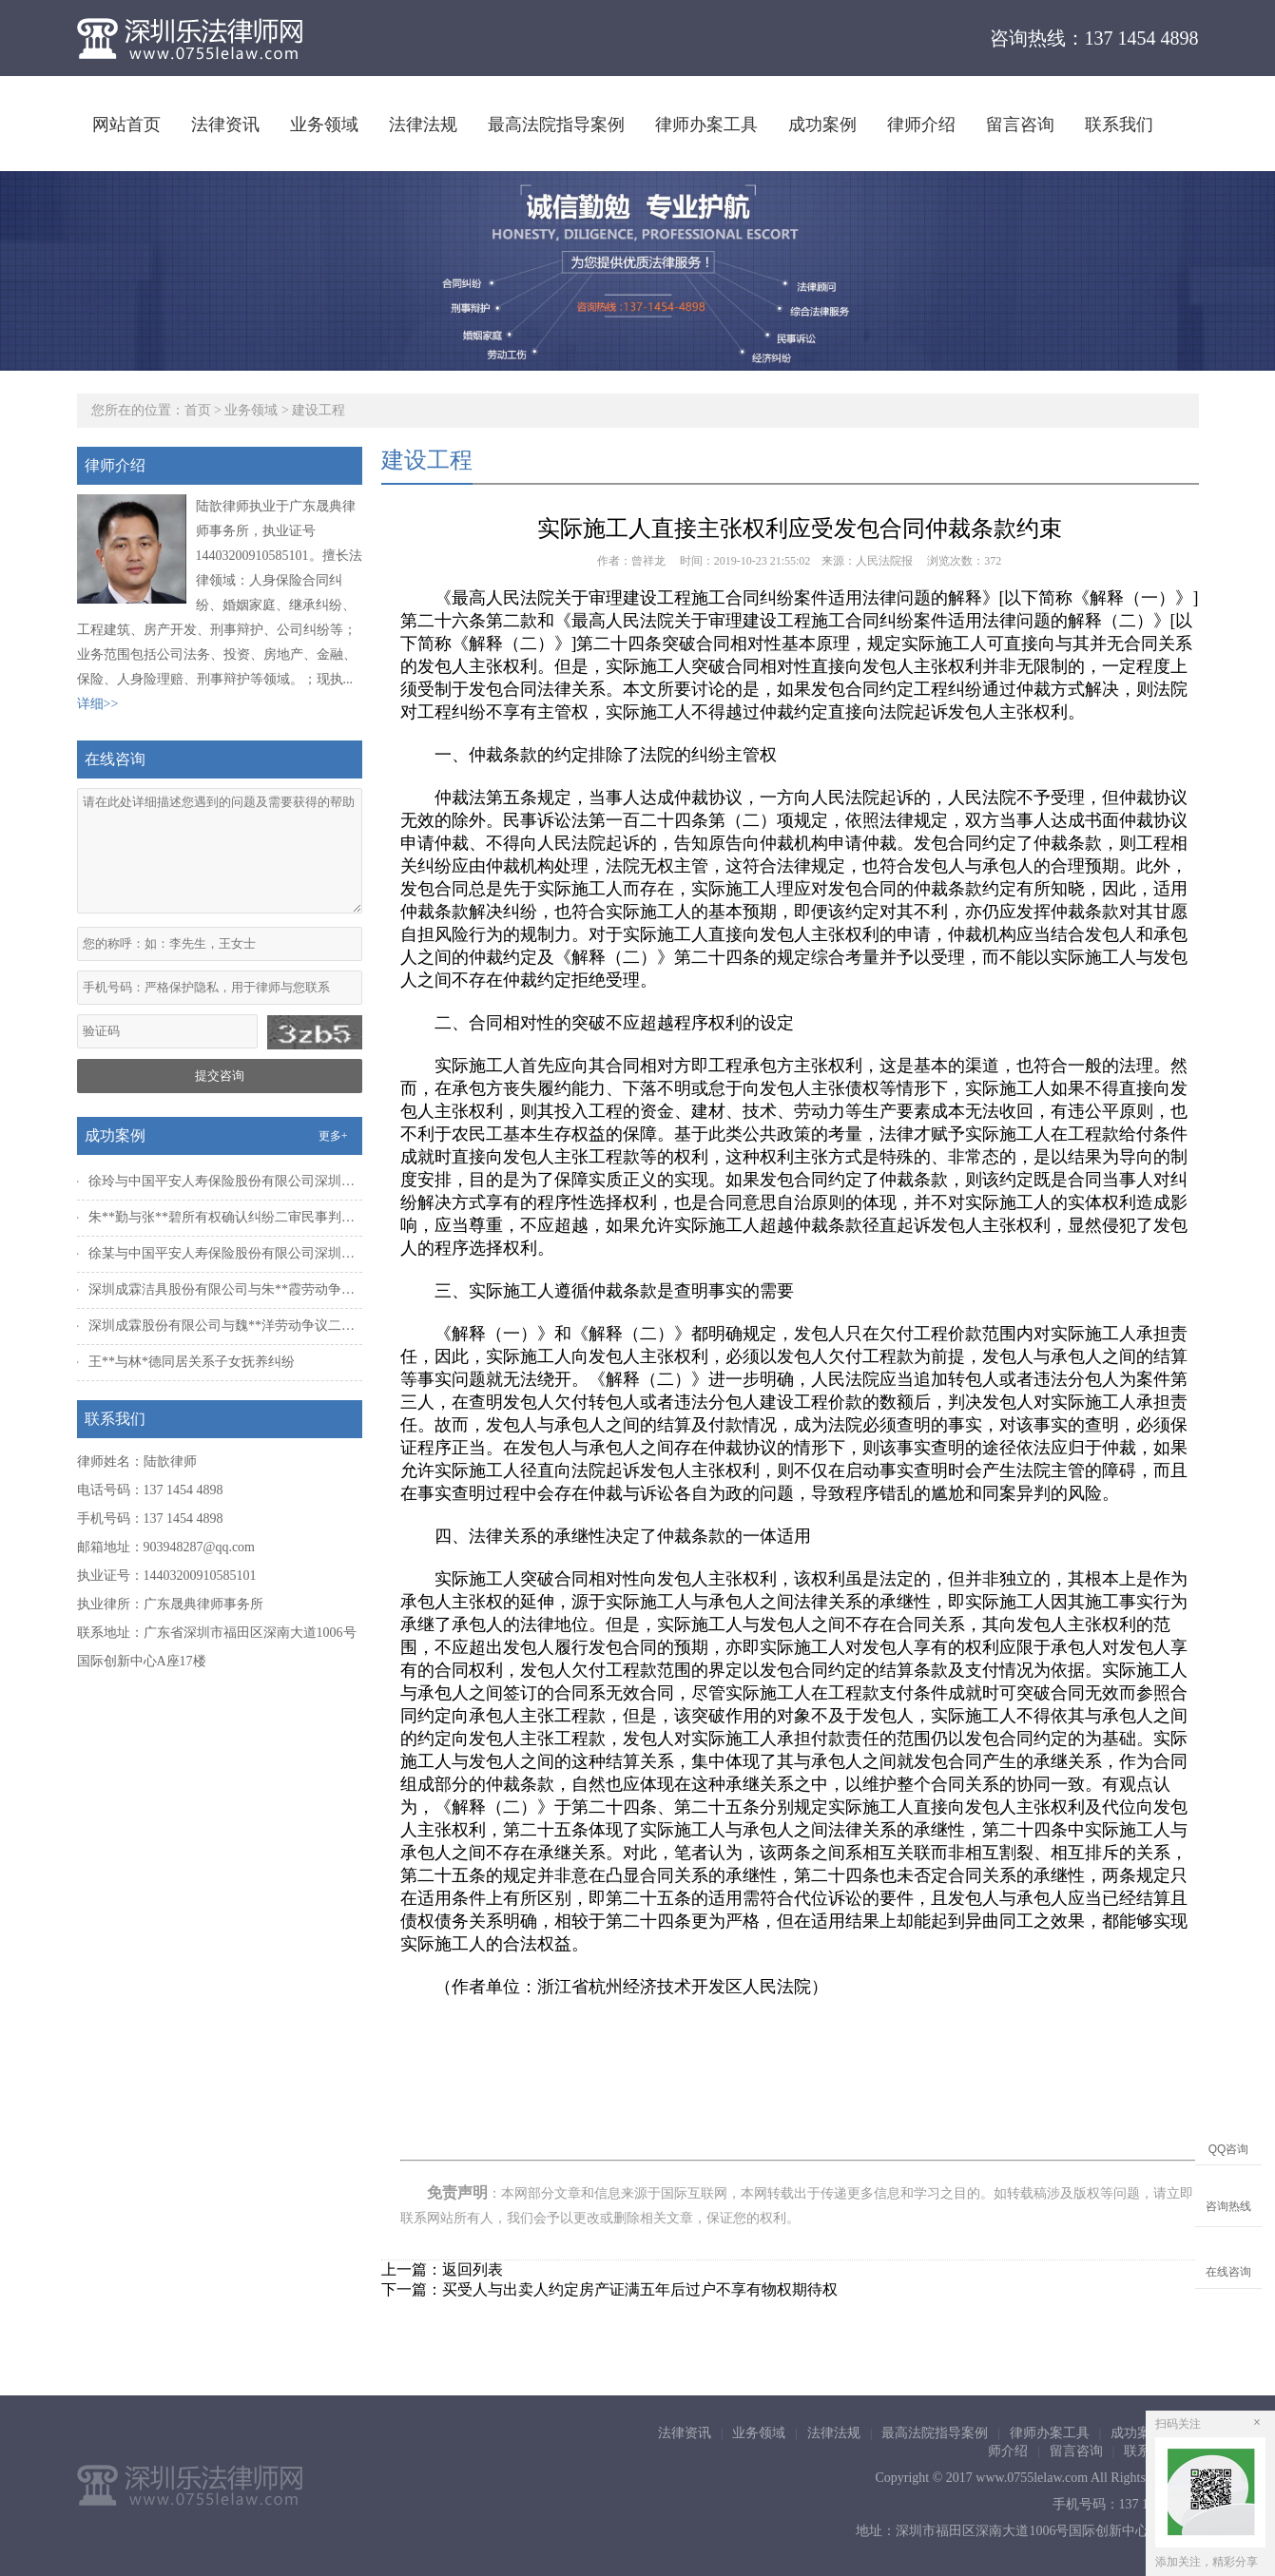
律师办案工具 (706, 124)
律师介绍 (921, 124)
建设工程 (318, 410)
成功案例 (822, 124)
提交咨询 (219, 1075)
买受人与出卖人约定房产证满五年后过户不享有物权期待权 (640, 2289)
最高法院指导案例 (556, 124)
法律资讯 (225, 124)
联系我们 (1119, 124)
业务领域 (324, 124)
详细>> (98, 704)
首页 (197, 410)
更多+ (333, 1136)
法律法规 (423, 124)
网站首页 (126, 124)
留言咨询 (1020, 124)
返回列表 (472, 2269)
